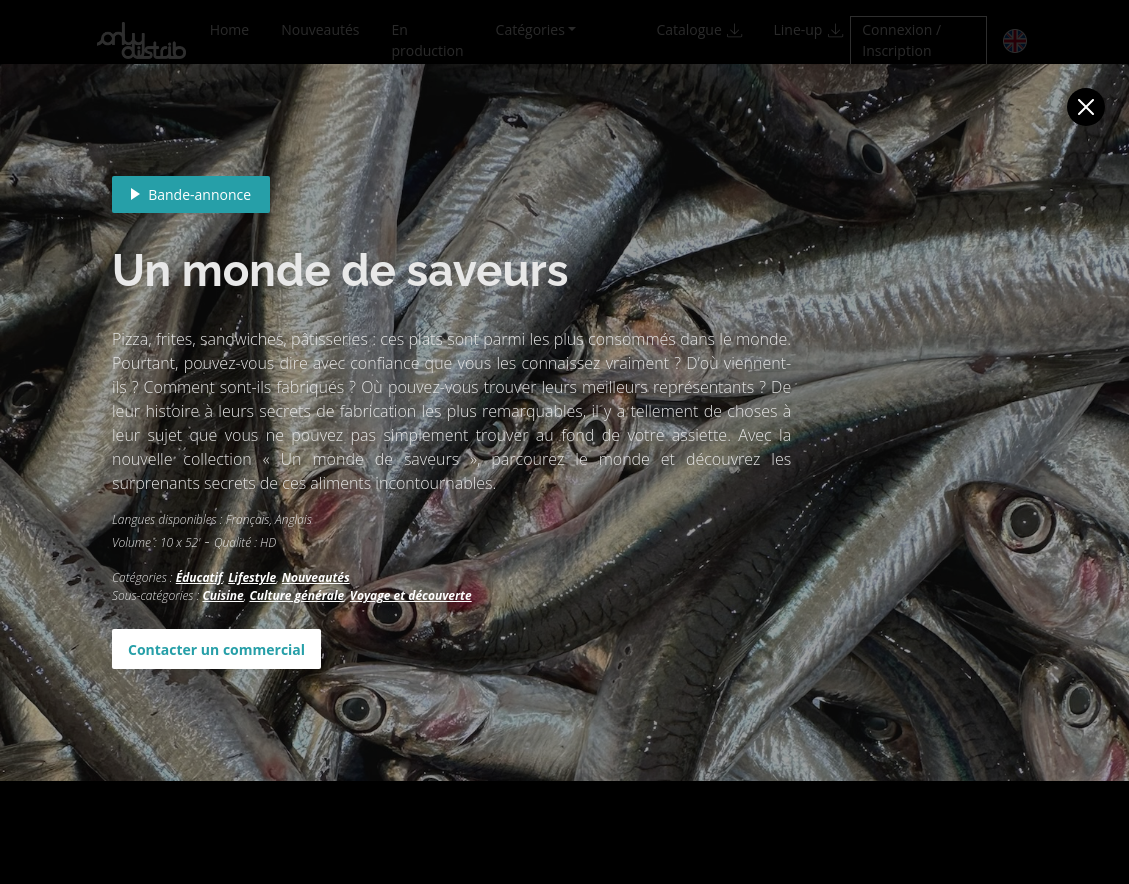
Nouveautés (316, 577)
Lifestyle (252, 577)
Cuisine (222, 595)
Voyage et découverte (411, 595)
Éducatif (199, 577)
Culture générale (296, 595)
